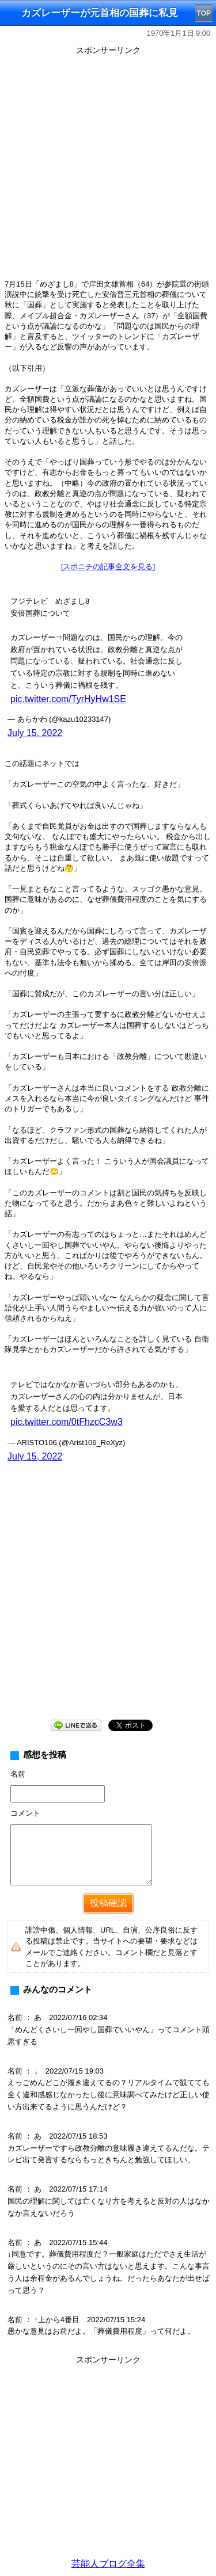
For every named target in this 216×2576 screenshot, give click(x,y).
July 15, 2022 (34, 733)
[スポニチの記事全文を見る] (108, 566)
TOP (204, 13)
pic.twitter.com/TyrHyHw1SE (68, 699)
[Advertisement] (108, 167)
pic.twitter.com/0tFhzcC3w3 (66, 1422)
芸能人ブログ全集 (108, 2564)
